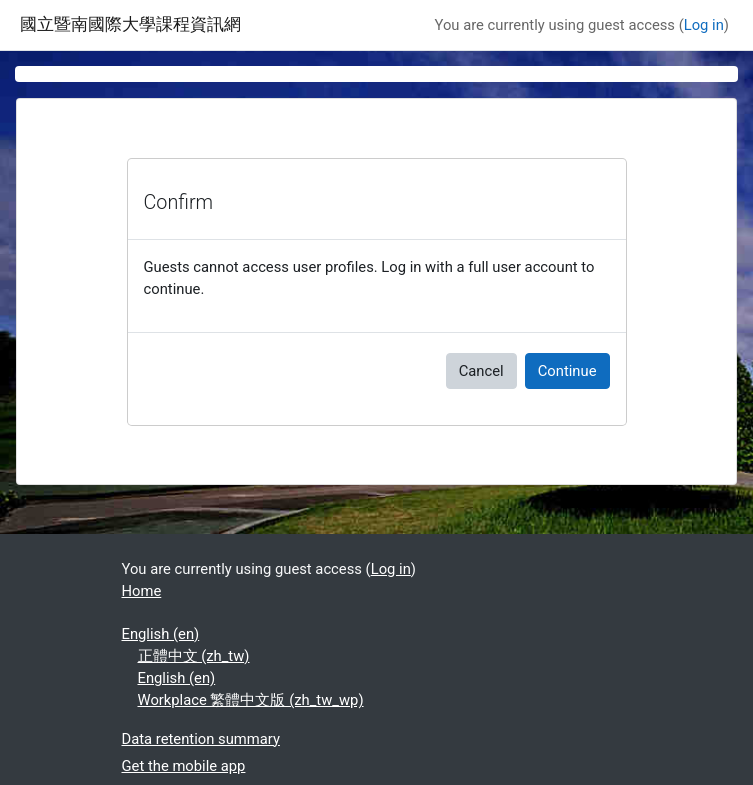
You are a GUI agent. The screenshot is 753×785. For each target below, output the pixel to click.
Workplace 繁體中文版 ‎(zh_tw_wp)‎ (251, 700)
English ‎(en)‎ (161, 634)
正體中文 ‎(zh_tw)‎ (194, 656)
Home (142, 591)
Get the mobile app (184, 766)
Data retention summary (201, 739)
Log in (704, 25)
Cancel (481, 371)
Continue (567, 371)
